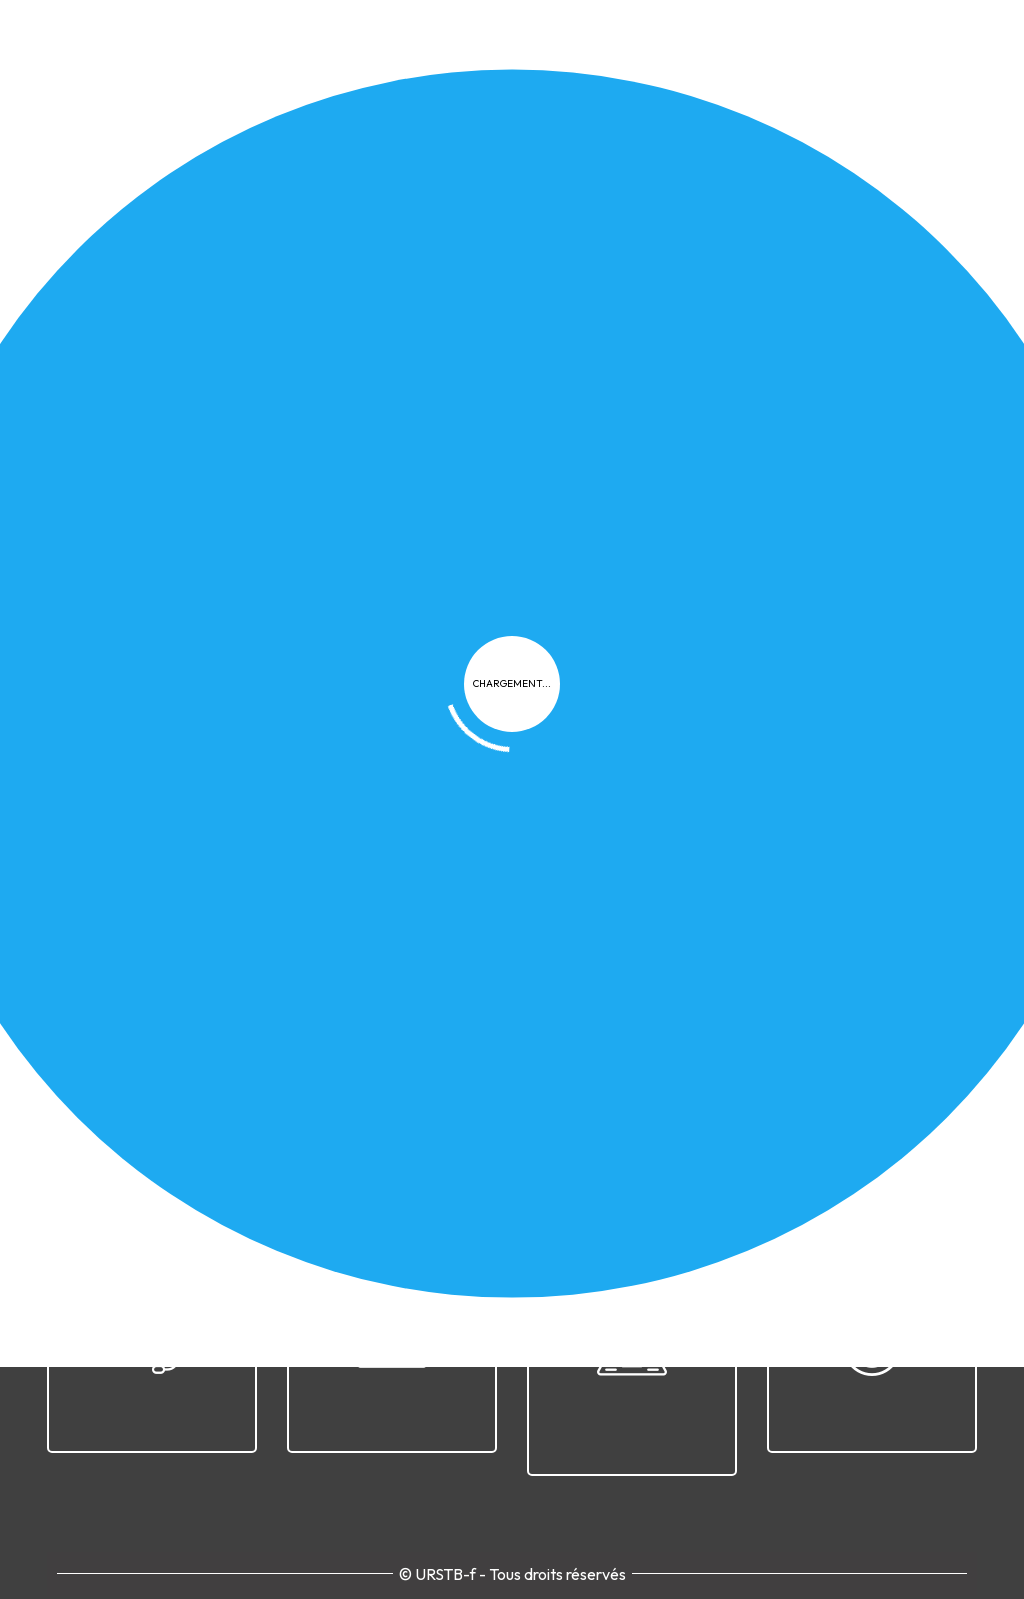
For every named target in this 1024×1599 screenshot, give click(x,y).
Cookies (681, 1130)
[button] (197, 725)
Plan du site (829, 1130)
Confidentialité (573, 1130)
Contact (924, 1130)
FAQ (748, 1130)
